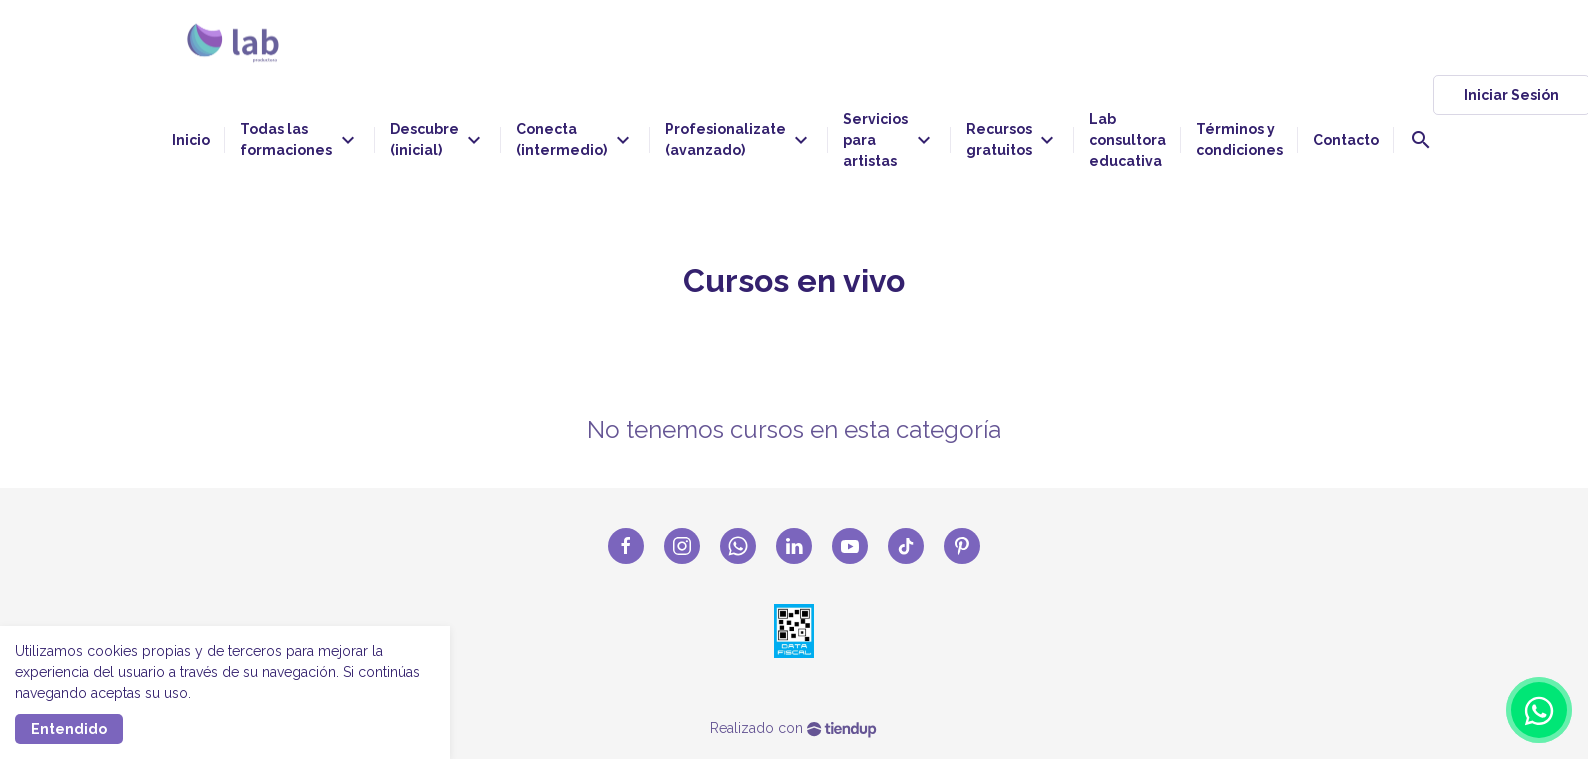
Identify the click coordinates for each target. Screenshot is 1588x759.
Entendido (69, 729)
